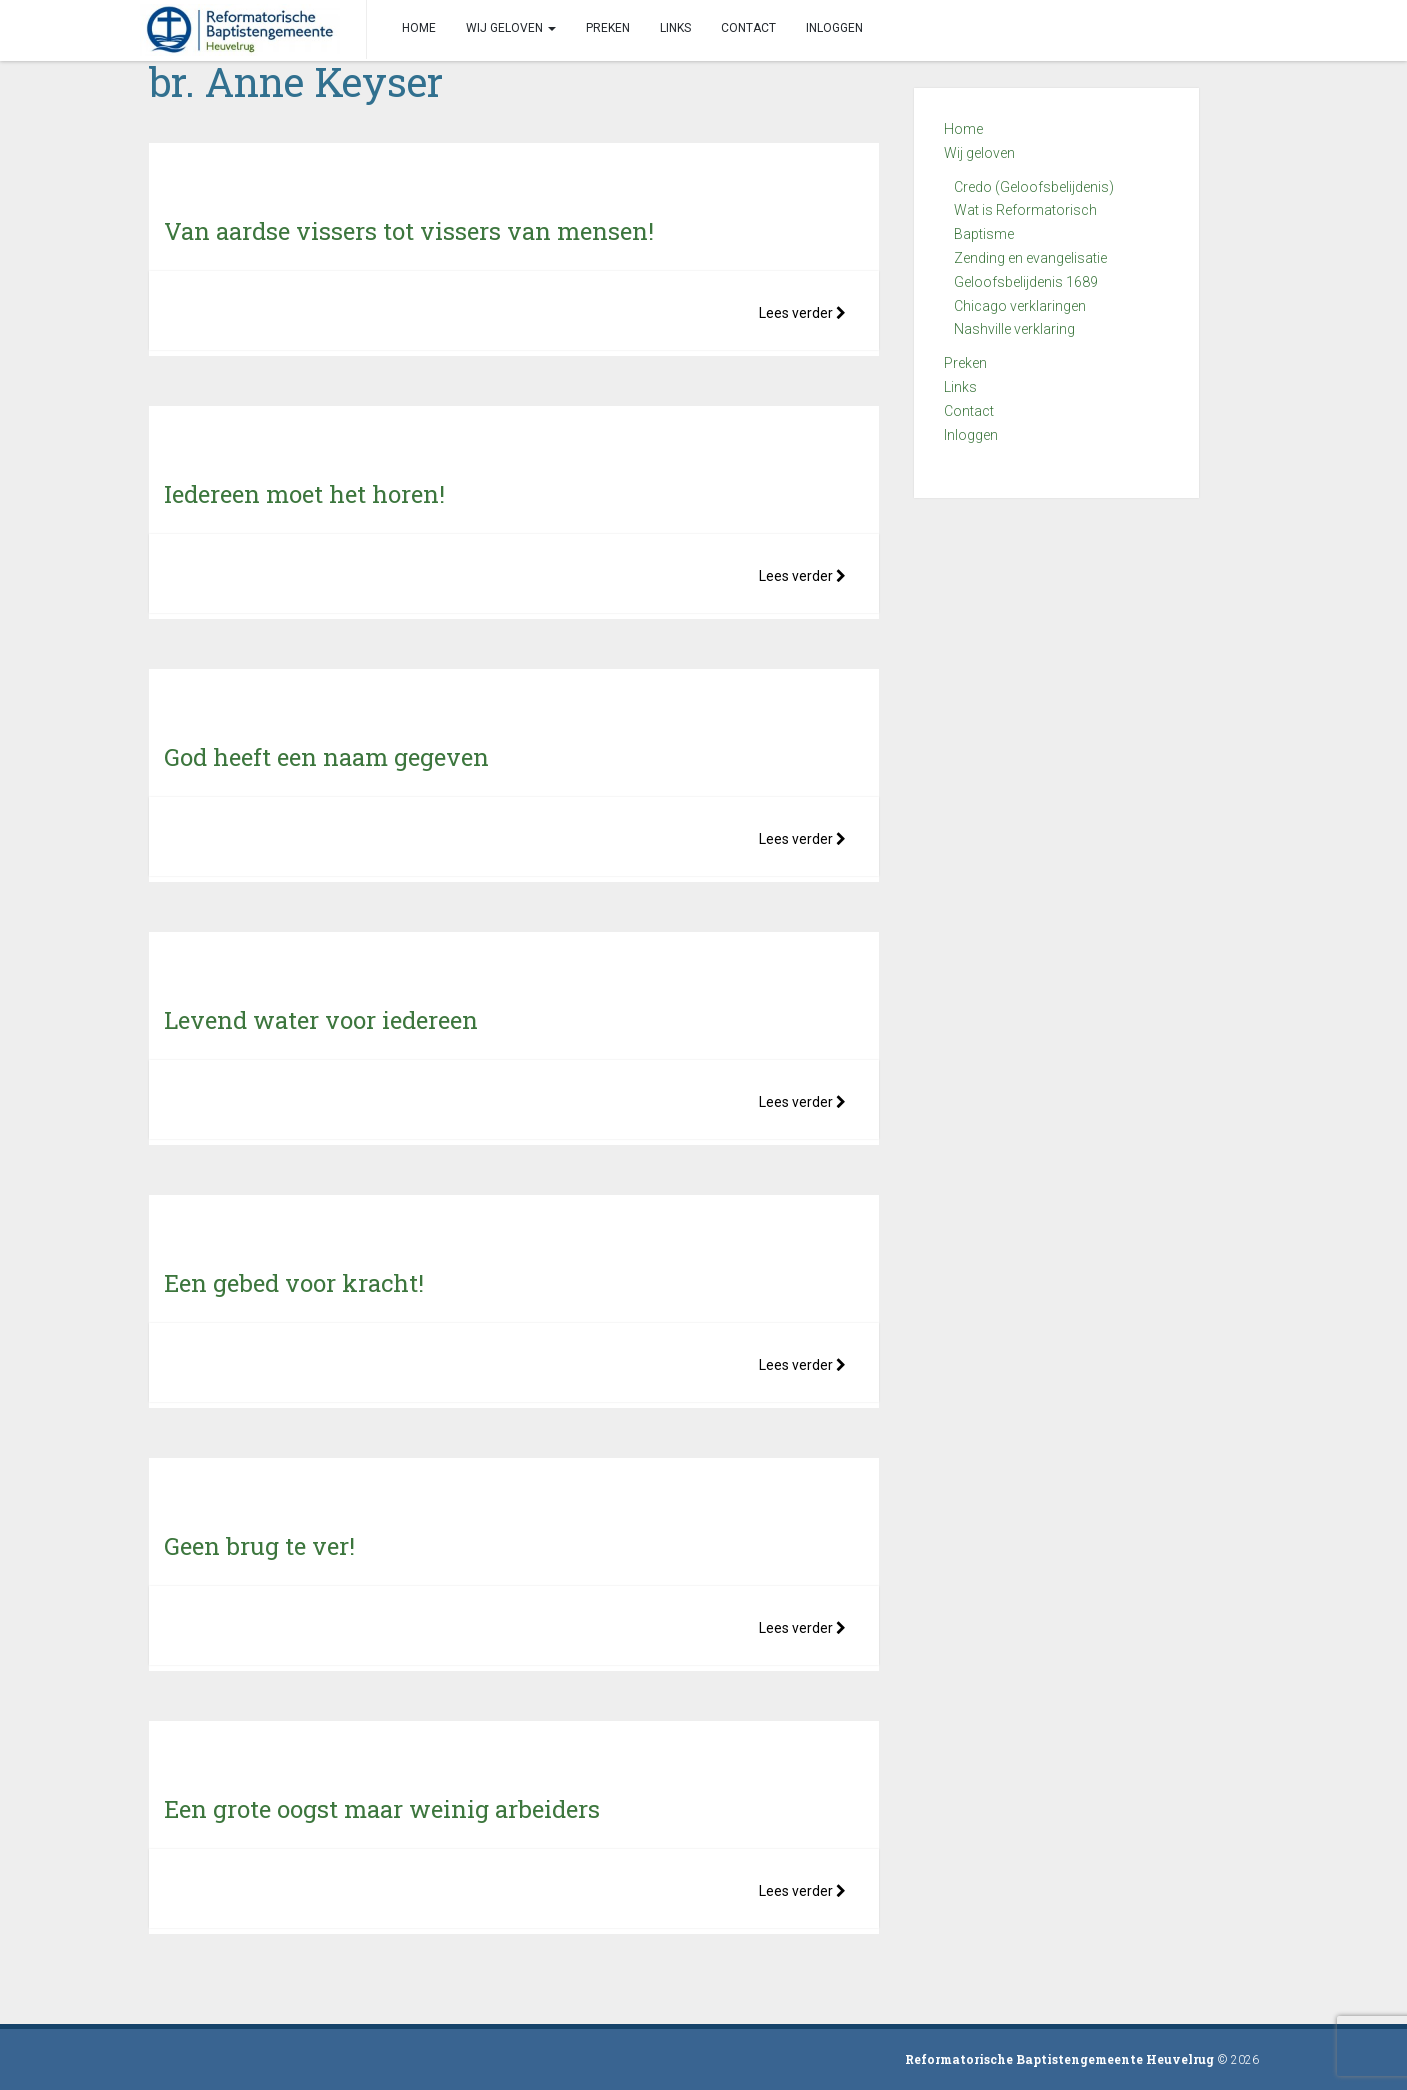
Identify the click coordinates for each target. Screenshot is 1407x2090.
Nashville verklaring (1014, 329)
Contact (969, 411)
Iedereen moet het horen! (304, 494)
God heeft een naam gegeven (326, 757)
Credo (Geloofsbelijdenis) (1034, 187)
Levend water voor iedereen (321, 1020)
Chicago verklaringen (1020, 306)
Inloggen (971, 435)
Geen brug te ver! (259, 1546)
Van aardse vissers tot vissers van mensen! (409, 231)
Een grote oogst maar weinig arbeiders (382, 1809)
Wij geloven (979, 153)
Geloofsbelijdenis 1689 (1026, 282)
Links (960, 387)
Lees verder (802, 313)
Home (963, 129)
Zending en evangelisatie (1030, 258)
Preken (965, 363)
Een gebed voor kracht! (294, 1283)
